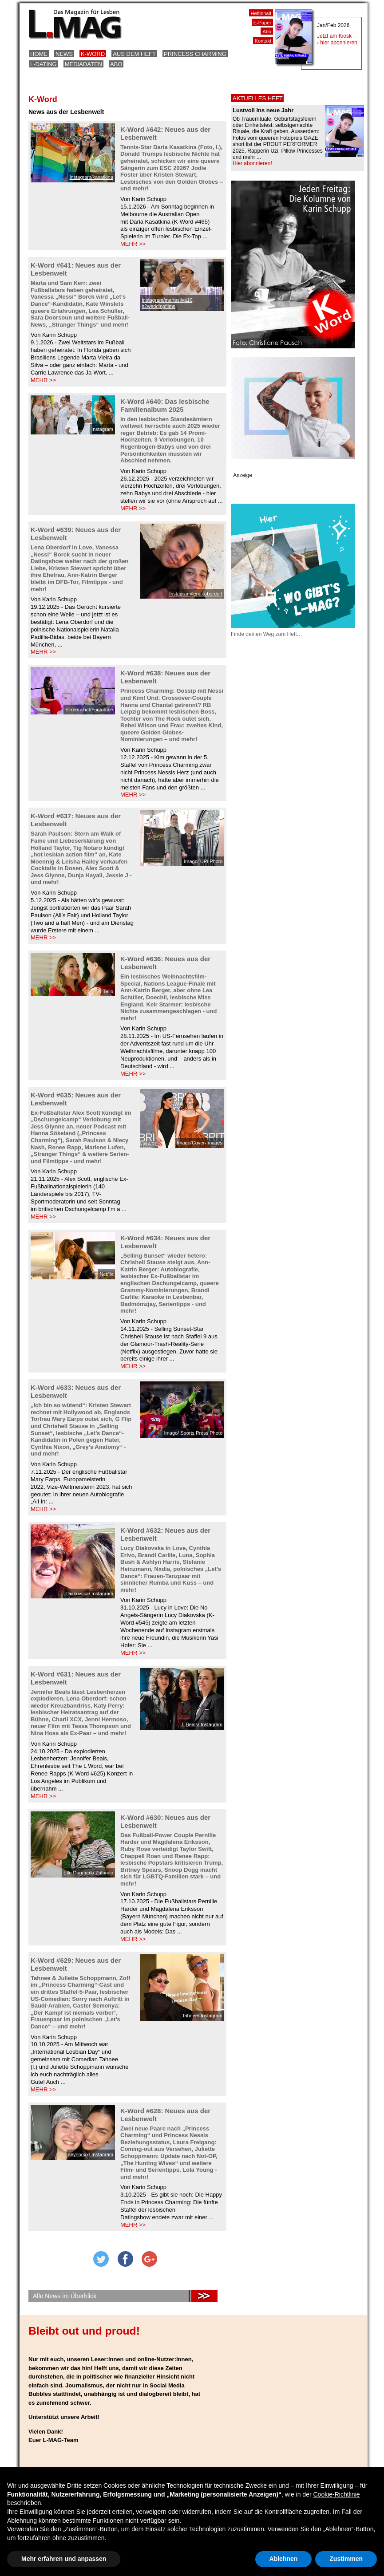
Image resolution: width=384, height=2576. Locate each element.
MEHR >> (133, 244)
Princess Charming (195, 54)
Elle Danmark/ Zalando (88, 1872)
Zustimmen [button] (346, 2558)
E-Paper (262, 22)
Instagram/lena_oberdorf (195, 593)
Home (39, 54)
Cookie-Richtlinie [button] (336, 2494)
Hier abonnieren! (252, 163)
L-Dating (43, 64)
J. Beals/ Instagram (201, 1724)
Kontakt (263, 40)
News (64, 54)
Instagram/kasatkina (91, 177)
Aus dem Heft (134, 54)
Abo (116, 64)
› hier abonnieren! (338, 42)
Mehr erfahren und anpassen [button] (63, 2558)
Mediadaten (83, 64)
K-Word (93, 54)
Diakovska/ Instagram (89, 1593)
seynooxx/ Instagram (91, 2154)
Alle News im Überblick (64, 2296)
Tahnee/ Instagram (202, 2015)
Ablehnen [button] (283, 2558)
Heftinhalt (261, 13)
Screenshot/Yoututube (89, 709)
